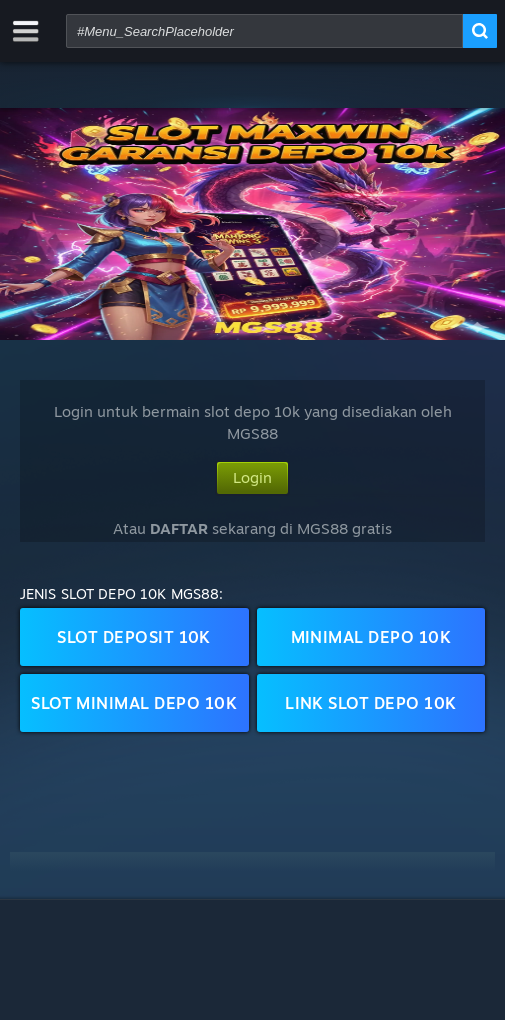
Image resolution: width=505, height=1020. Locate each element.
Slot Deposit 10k (134, 637)
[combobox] (264, 31)
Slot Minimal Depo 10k (134, 703)
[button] (252, 224)
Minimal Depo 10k (371, 637)
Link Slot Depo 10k (371, 703)
